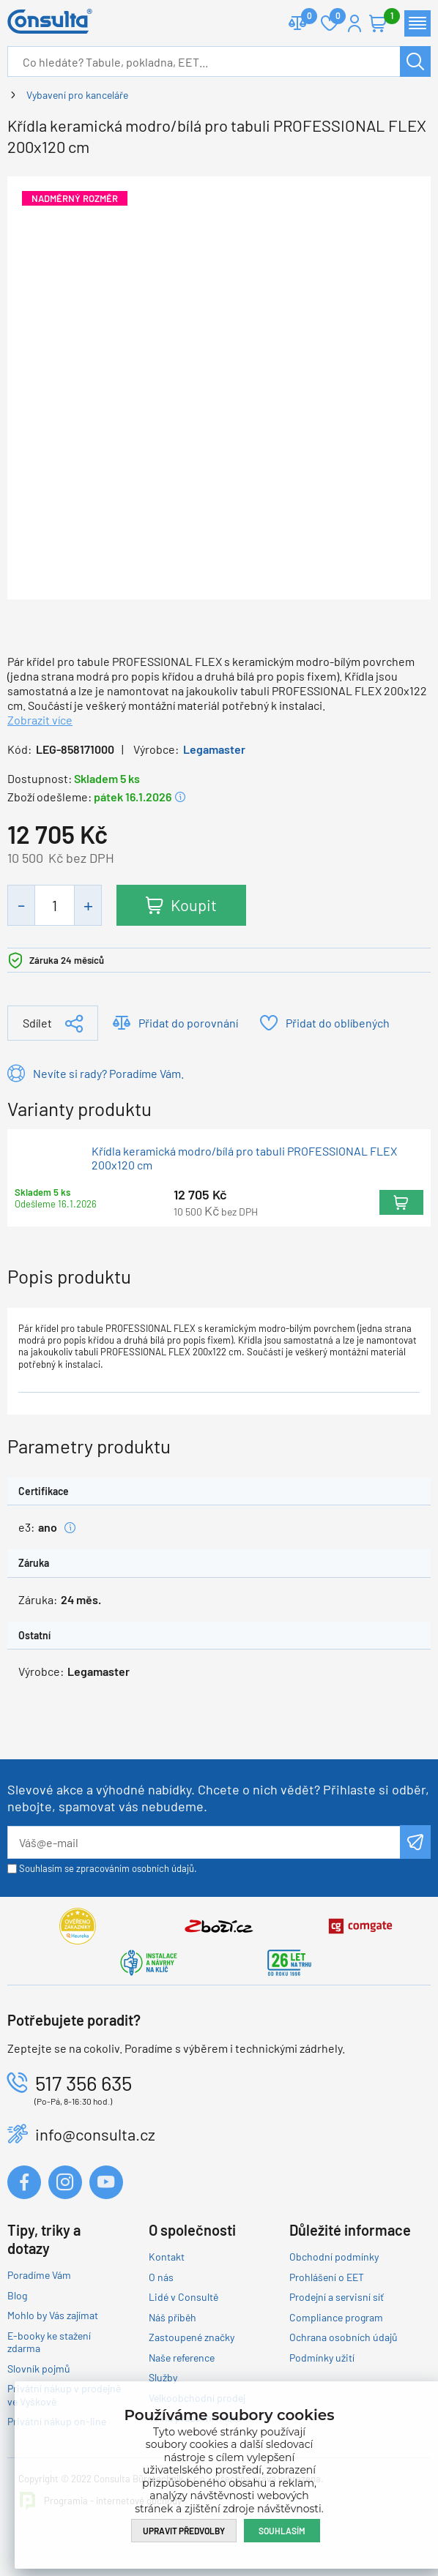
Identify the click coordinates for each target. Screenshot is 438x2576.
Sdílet (37, 1023)
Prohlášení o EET (326, 2277)
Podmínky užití (322, 2357)
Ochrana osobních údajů (343, 2337)
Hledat (415, 61)
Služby (163, 2377)
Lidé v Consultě (183, 2297)
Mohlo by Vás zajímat (52, 2315)
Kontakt (167, 2256)
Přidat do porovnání (188, 1023)
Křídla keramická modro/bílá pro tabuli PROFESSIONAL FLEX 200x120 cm (244, 1158)
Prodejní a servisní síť (336, 2297)
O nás (161, 2277)
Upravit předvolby (184, 2531)
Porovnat (303, 17)
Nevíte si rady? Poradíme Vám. (108, 1073)
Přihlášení (354, 23)
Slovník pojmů (38, 2368)
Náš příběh (172, 2317)
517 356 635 (83, 2082)
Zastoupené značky (191, 2337)
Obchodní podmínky (334, 2256)
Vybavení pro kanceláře (77, 95)
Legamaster (214, 749)
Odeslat (415, 1842)
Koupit (194, 904)
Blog (17, 2295)
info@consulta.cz (95, 2133)
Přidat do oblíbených (338, 1023)
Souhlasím (282, 2531)
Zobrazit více (40, 720)
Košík (385, 17)
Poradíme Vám (39, 2275)
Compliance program (336, 2317)
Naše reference (182, 2357)
